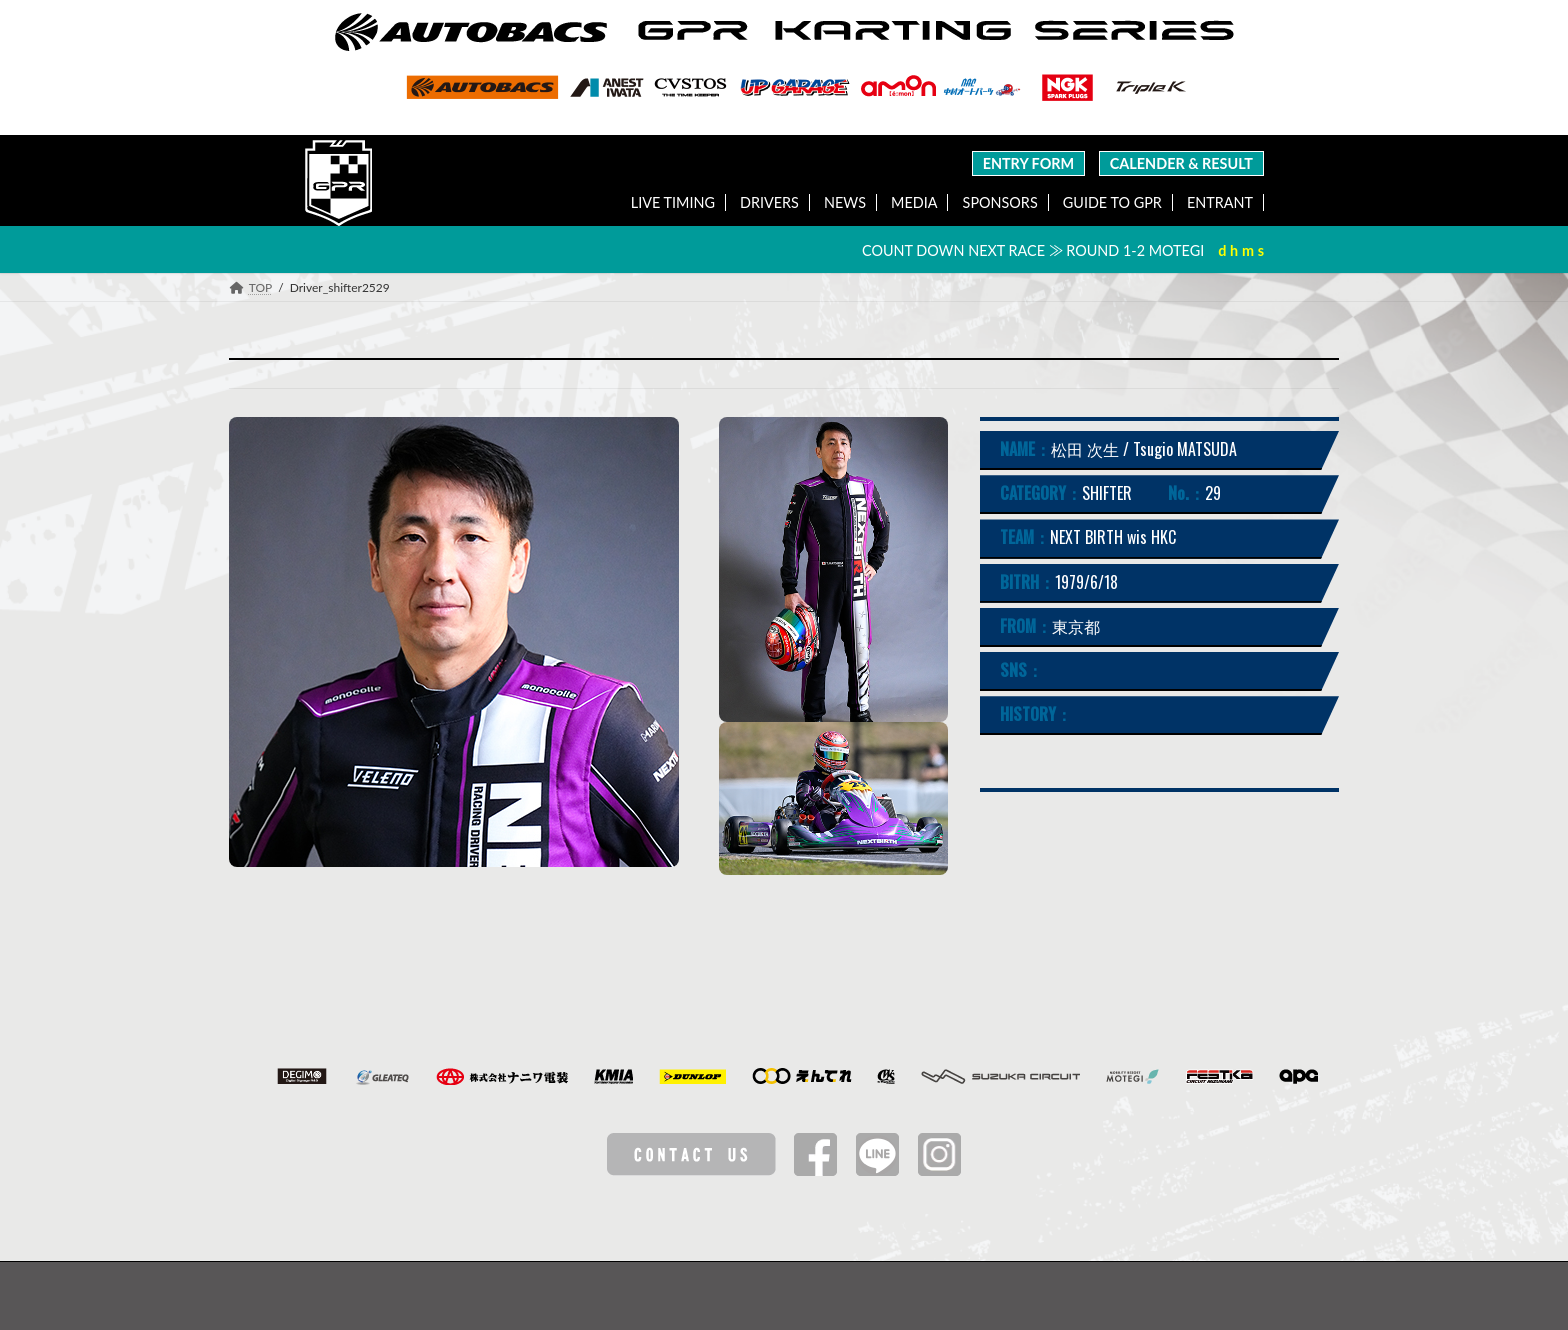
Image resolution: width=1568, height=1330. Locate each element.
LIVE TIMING (673, 202)
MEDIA (914, 202)
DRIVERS (769, 202)
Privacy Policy (799, 1295)
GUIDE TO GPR (1112, 202)
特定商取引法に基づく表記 (943, 1295)
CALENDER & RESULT (1181, 163)
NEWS (845, 202)
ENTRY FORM (1029, 163)
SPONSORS (1000, 202)
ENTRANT (1220, 202)
